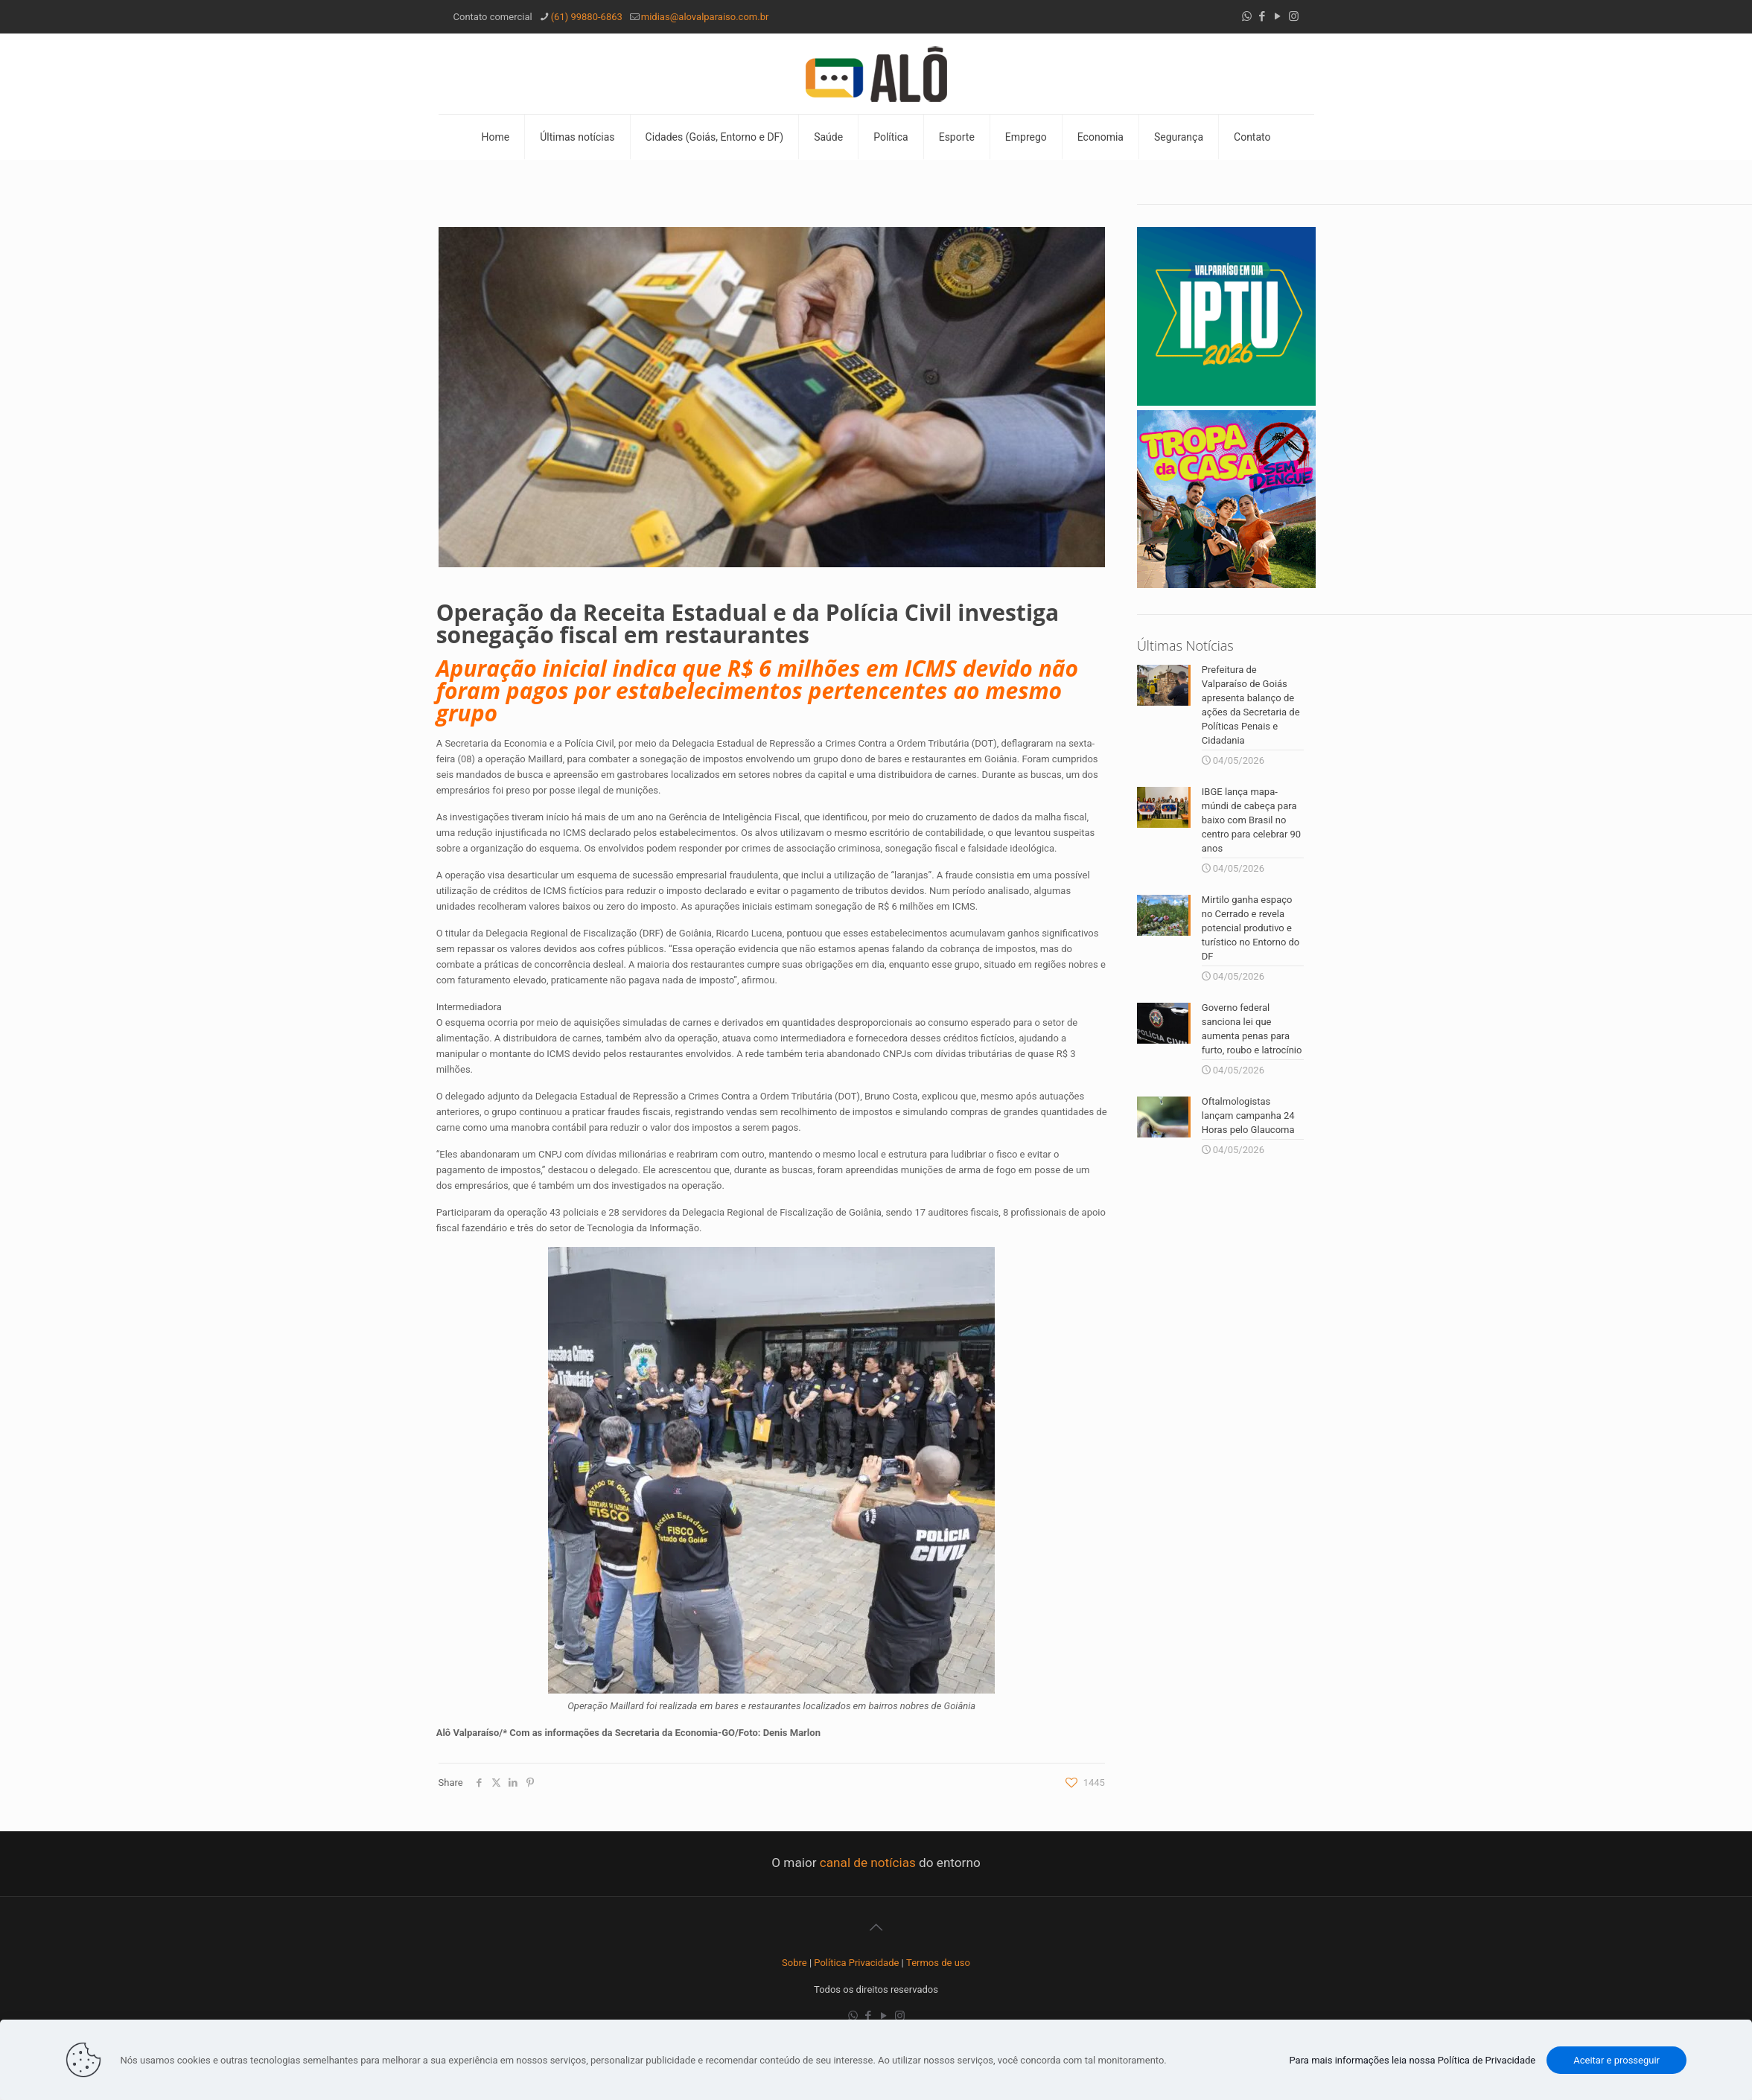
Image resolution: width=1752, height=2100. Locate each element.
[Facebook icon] (1262, 16)
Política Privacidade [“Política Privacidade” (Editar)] (856, 1962)
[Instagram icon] (1293, 16)
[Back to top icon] (876, 1927)
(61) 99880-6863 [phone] (586, 16)
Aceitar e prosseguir (1616, 2060)
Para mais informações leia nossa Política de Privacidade (1412, 2060)
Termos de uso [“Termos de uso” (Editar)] (938, 1962)
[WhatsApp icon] (1246, 16)
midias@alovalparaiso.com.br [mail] (705, 16)
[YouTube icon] (1278, 16)
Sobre (794, 1962)
